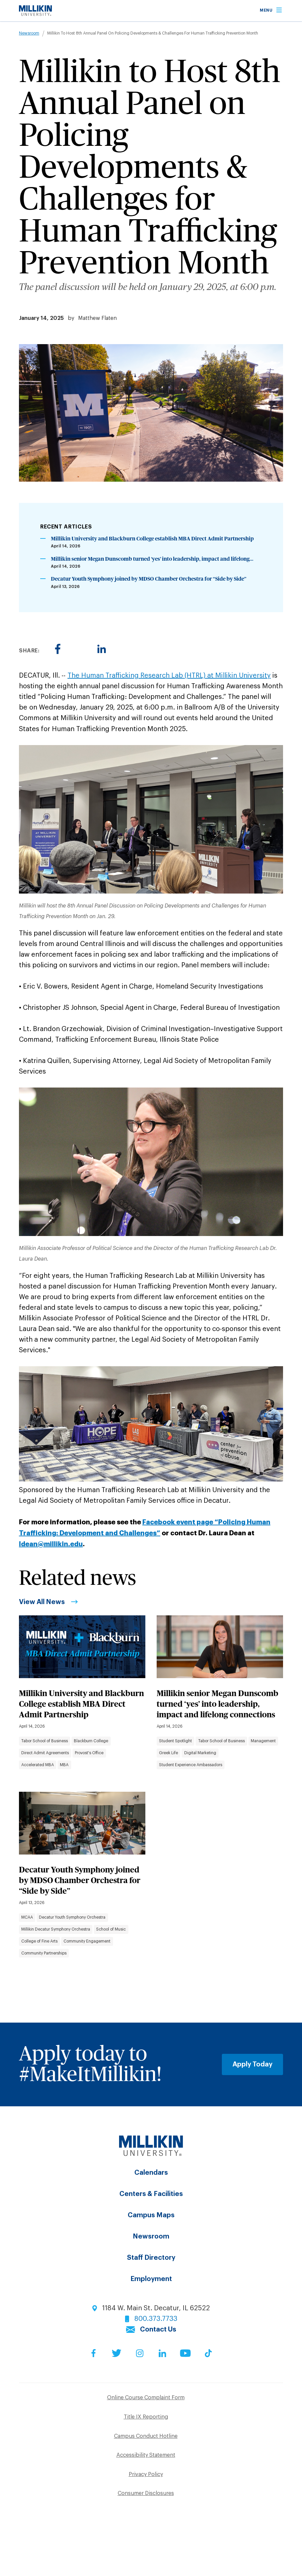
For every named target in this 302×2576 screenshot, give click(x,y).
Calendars (151, 2172)
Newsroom (29, 33)
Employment (151, 2279)
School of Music (111, 1929)
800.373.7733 (155, 2319)
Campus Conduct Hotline (146, 2436)
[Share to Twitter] (79, 648)
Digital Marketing (200, 1753)
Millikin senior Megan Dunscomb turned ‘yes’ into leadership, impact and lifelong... (152, 559)
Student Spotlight (175, 1741)
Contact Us (158, 2329)
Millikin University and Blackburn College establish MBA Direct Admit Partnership (152, 538)
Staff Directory (151, 2257)
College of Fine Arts (39, 1941)
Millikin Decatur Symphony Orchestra (55, 1929)
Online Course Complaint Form (146, 2397)
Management (263, 1741)
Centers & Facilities (151, 2194)
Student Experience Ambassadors (190, 1765)
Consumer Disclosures (146, 2493)
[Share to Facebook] (57, 648)
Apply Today (252, 2064)
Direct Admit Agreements (45, 1753)
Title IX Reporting (146, 2417)
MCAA (27, 1917)
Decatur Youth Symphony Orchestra (72, 1917)
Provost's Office (89, 1753)
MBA (64, 1765)
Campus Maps (151, 2215)
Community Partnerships (44, 1953)
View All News (42, 1602)
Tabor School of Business (44, 1741)
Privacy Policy (146, 2474)
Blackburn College (91, 1741)
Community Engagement (87, 1941)
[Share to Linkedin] (101, 648)
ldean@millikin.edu (51, 1544)
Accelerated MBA (37, 1765)
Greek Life (168, 1753)
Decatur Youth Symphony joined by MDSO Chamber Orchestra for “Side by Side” (148, 579)
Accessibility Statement (145, 2455)
